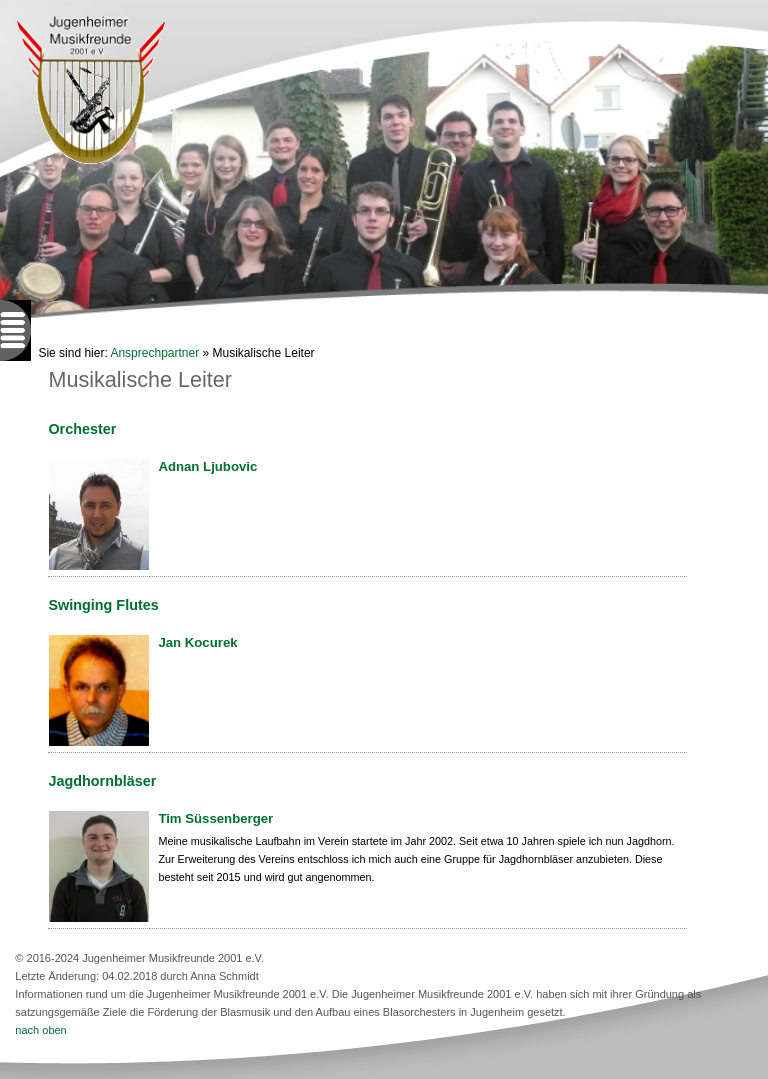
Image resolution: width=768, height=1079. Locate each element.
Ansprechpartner (154, 353)
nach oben (40, 1030)
